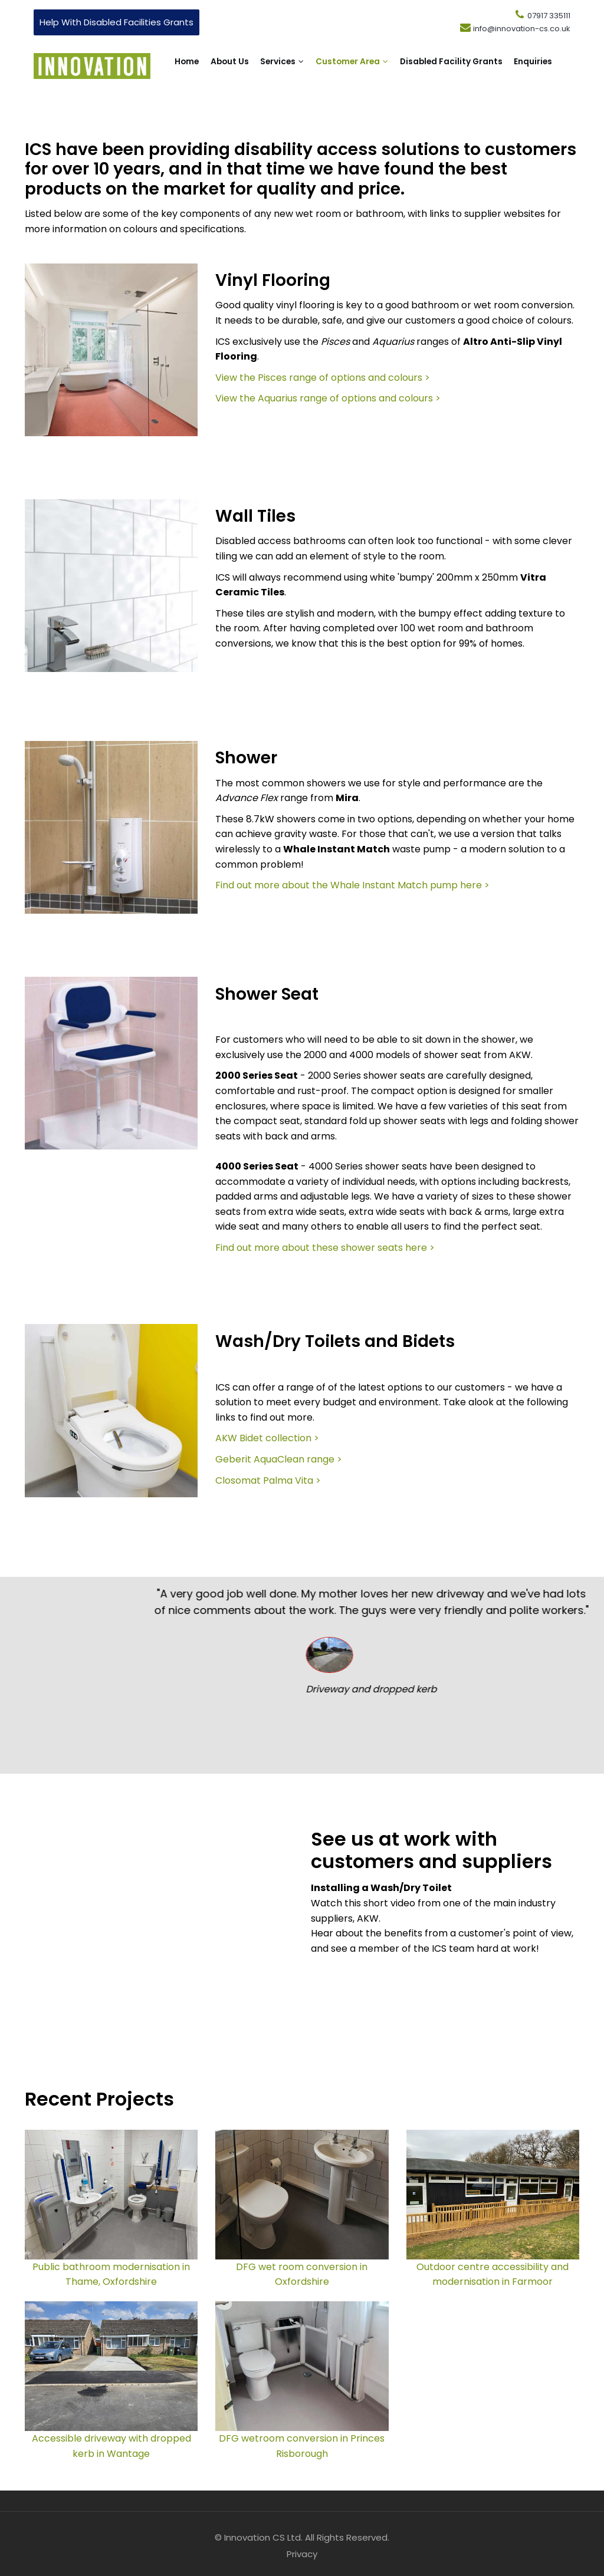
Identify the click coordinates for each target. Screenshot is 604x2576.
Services (306, 66)
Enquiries (327, 91)
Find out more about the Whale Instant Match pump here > (352, 885)
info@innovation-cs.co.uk (514, 28)
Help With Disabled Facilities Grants (116, 22)
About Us (242, 66)
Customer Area (391, 66)
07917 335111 (542, 15)
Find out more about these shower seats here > (325, 1247)
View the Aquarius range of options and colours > (328, 398)
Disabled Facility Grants (230, 91)
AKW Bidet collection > (267, 1438)
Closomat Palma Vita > (268, 1480)
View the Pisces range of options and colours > (322, 377)
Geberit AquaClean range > (278, 1459)
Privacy (302, 2554)
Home (188, 66)
